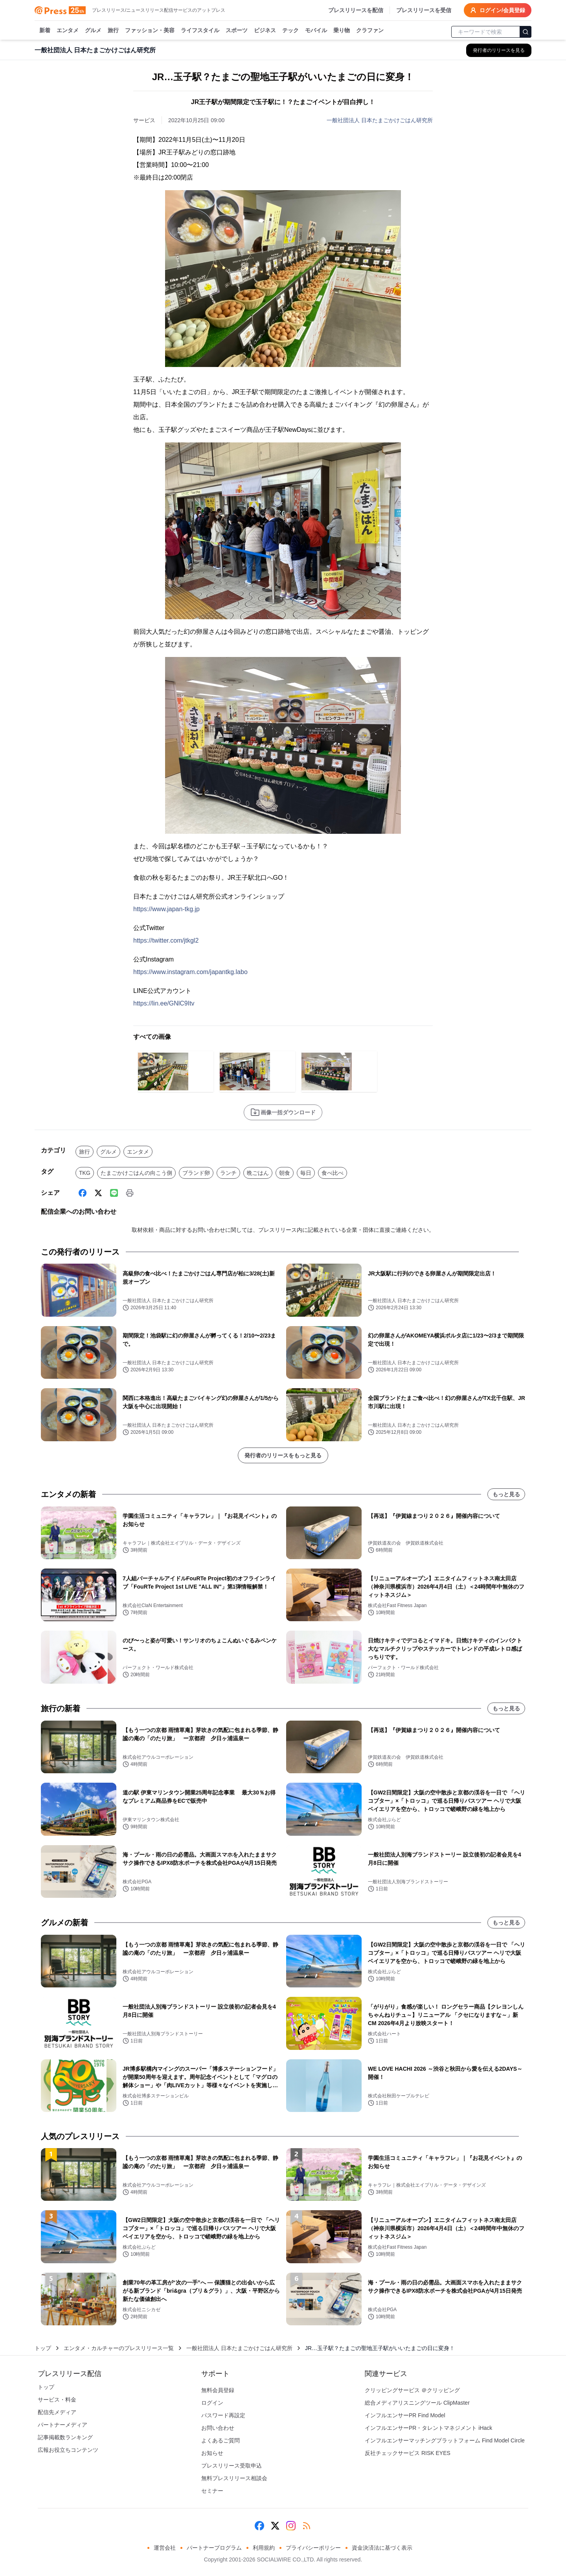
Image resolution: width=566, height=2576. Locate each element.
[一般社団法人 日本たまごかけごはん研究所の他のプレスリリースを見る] (498, 50)
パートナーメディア (62, 2425)
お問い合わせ (217, 2428)
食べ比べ (333, 1173)
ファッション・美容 (150, 30)
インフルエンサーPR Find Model (405, 2415)
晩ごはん (258, 1173)
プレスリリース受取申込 (231, 2465)
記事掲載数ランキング (65, 2437)
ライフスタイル (200, 30)
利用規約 (264, 2548)
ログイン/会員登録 (497, 10)
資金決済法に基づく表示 (382, 2548)
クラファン (370, 30)
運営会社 (165, 2548)
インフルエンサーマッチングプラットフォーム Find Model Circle (445, 2440)
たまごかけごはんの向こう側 (136, 1173)
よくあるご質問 (220, 2440)
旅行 (113, 30)
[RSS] (306, 2525)
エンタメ (68, 30)
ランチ (228, 1173)
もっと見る (506, 1494)
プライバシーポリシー (313, 2548)
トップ (43, 2348)
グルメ (93, 30)
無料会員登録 (217, 2390)
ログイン (212, 2403)
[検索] (525, 32)
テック (290, 30)
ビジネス (265, 30)
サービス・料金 (57, 2399)
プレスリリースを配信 (355, 10)
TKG (84, 1173)
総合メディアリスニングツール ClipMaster (417, 2403)
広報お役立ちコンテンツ (68, 2450)
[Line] (114, 1193)
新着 (44, 30)
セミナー (212, 2491)
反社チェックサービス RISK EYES (407, 2453)
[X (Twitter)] (98, 1193)
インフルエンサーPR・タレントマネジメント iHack (428, 2428)
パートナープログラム (214, 2548)
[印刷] (130, 1193)
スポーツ (237, 30)
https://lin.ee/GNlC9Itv (164, 1003)
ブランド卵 (196, 1173)
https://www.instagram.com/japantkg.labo (190, 972)
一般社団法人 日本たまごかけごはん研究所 (380, 120)
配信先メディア (57, 2412)
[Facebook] (82, 1193)
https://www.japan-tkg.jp (166, 909)
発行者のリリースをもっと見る (283, 1455)
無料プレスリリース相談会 (234, 2478)
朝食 (284, 1173)
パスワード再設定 (223, 2415)
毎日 (305, 1173)
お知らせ (212, 2453)
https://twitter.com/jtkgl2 (165, 940)
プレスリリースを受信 (423, 10)
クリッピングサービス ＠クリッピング (412, 2390)
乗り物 (341, 30)
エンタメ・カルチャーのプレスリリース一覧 (119, 2348)
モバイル (316, 30)
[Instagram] (291, 2525)
